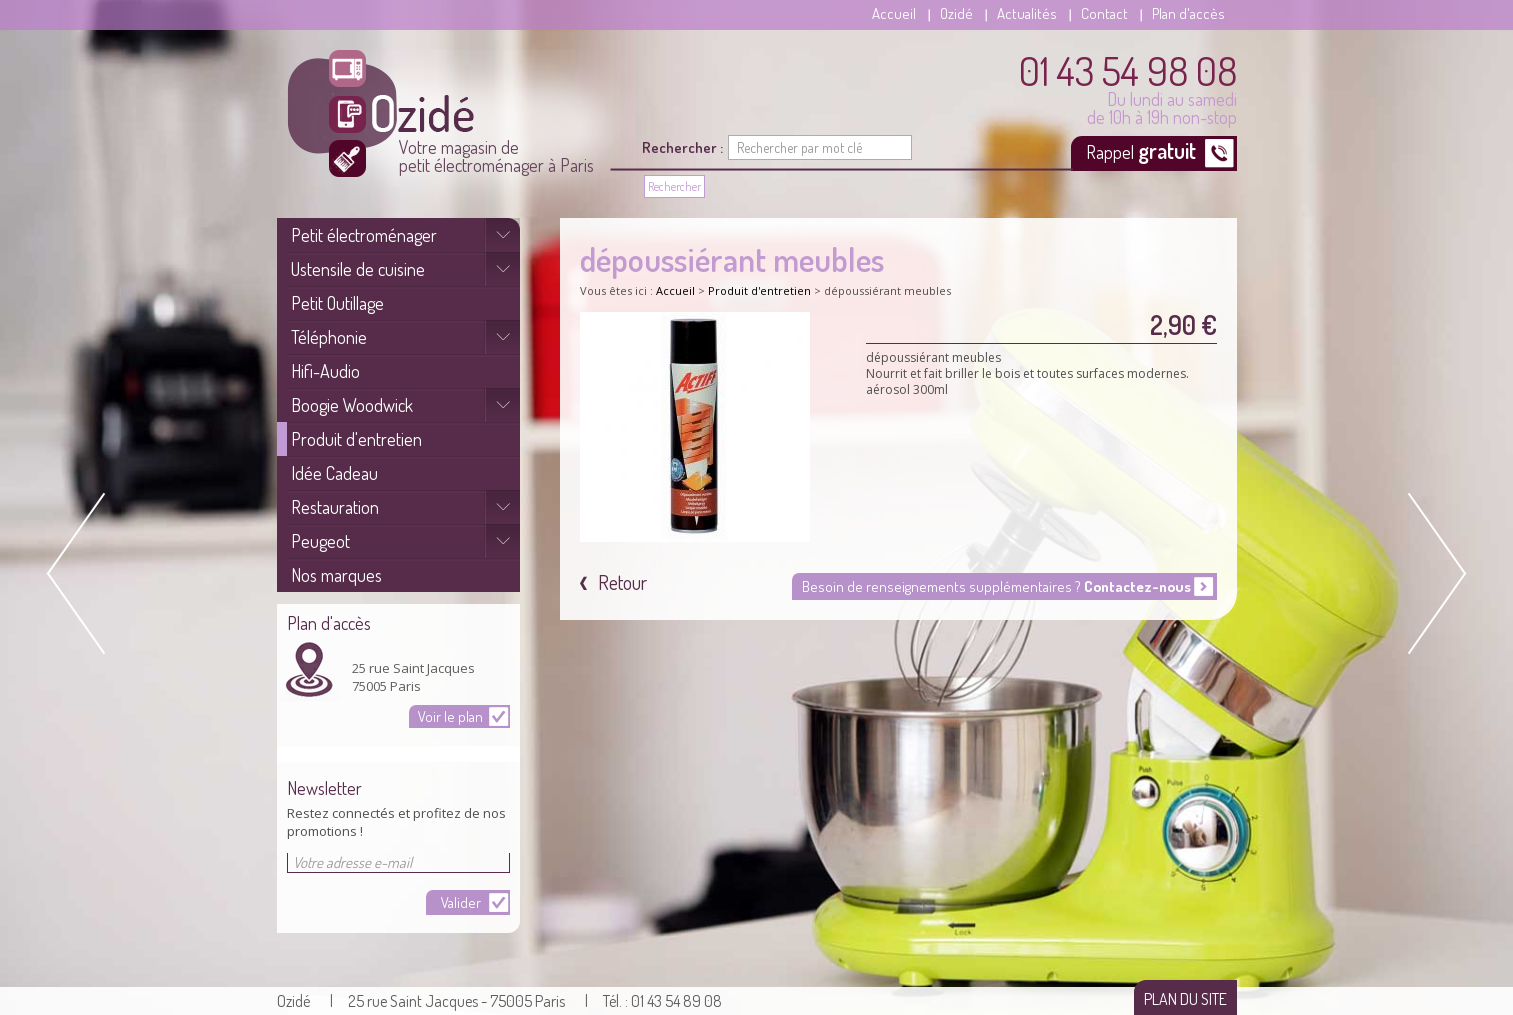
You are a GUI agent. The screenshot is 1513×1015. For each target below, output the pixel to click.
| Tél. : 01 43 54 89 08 (653, 1001)
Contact (1104, 13)
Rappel (1143, 150)
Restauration (335, 507)
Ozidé (956, 13)
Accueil (894, 13)
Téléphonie (329, 337)
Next (1433, 573)
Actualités (1027, 13)
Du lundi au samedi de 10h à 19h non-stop (1128, 88)
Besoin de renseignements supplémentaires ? (996, 586)
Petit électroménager (364, 235)
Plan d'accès (1188, 13)
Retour (620, 582)
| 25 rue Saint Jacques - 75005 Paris (447, 1001)
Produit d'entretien (356, 439)
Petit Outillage (337, 303)
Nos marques (336, 575)
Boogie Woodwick (352, 405)
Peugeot (320, 541)
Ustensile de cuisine (358, 269)
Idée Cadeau (334, 473)
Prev (80, 573)
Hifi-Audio (325, 371)
